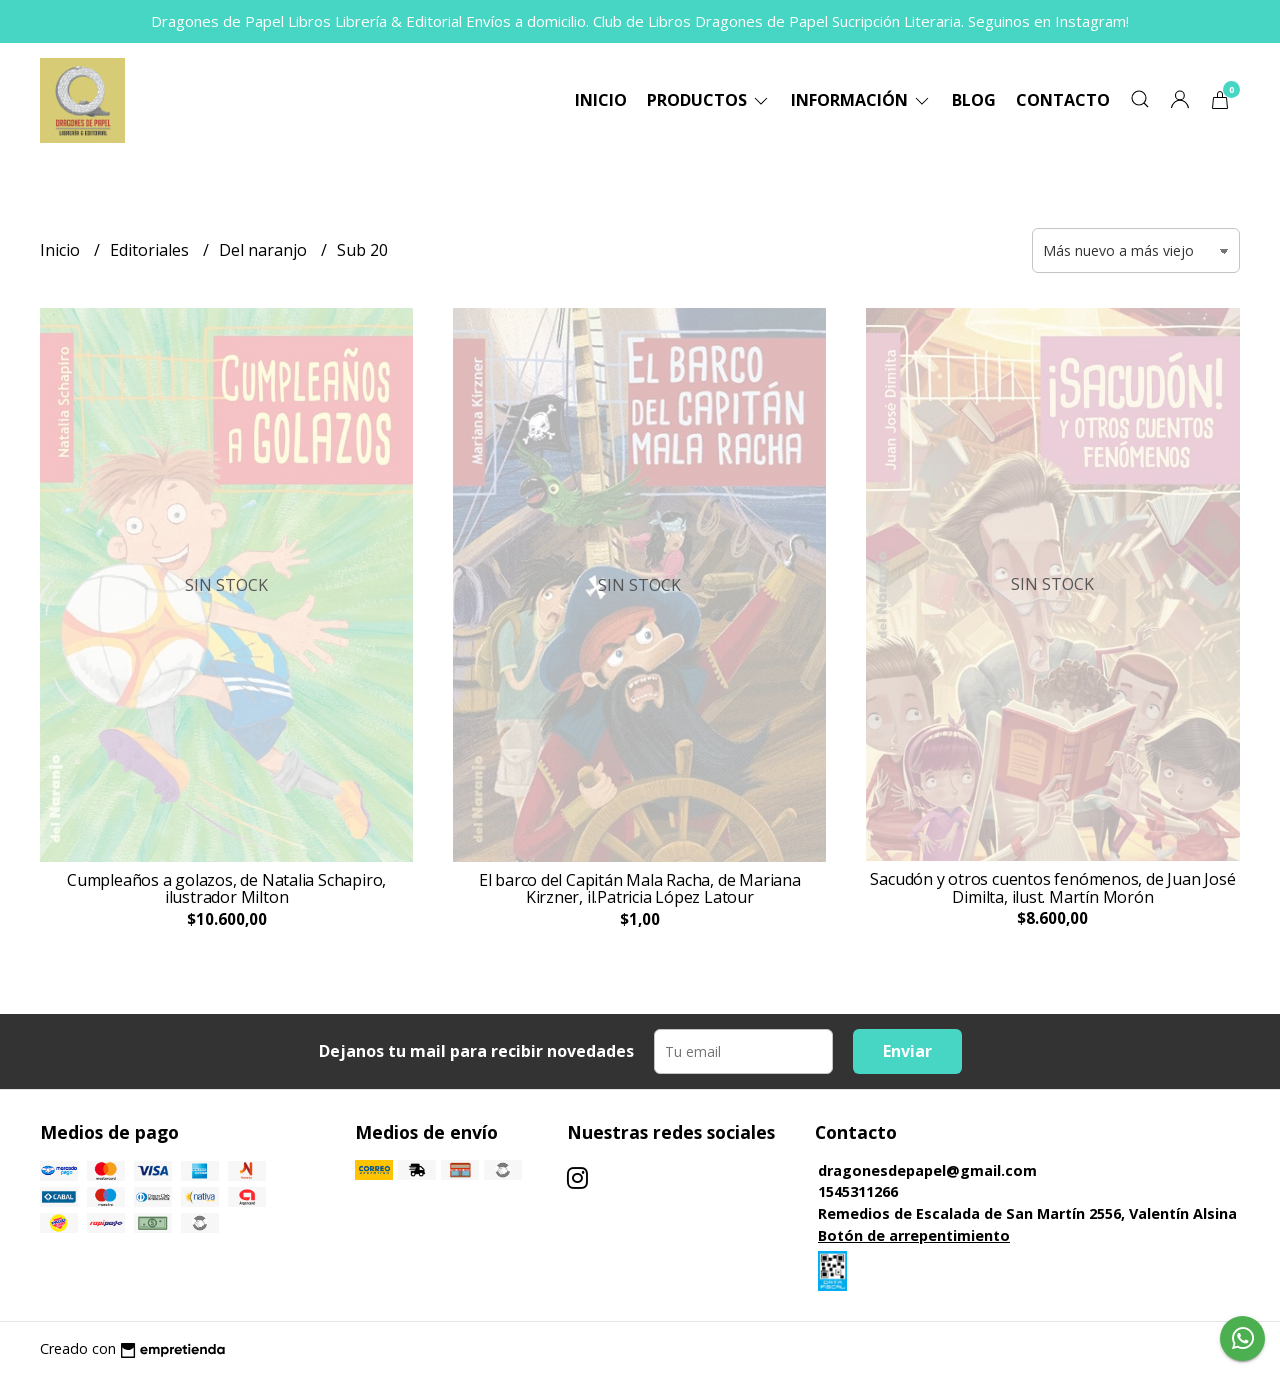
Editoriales (151, 250)
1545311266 (858, 1191)
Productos (709, 100)
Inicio (601, 100)
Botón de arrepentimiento (914, 1235)
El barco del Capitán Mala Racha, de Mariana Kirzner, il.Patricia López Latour (640, 889)
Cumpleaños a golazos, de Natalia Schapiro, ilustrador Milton (226, 889)
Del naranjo (265, 250)
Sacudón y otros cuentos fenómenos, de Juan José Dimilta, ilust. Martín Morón (1052, 888)
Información (861, 100)
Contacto (1063, 100)
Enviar (907, 1051)
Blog (974, 100)
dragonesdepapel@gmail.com (927, 1170)
